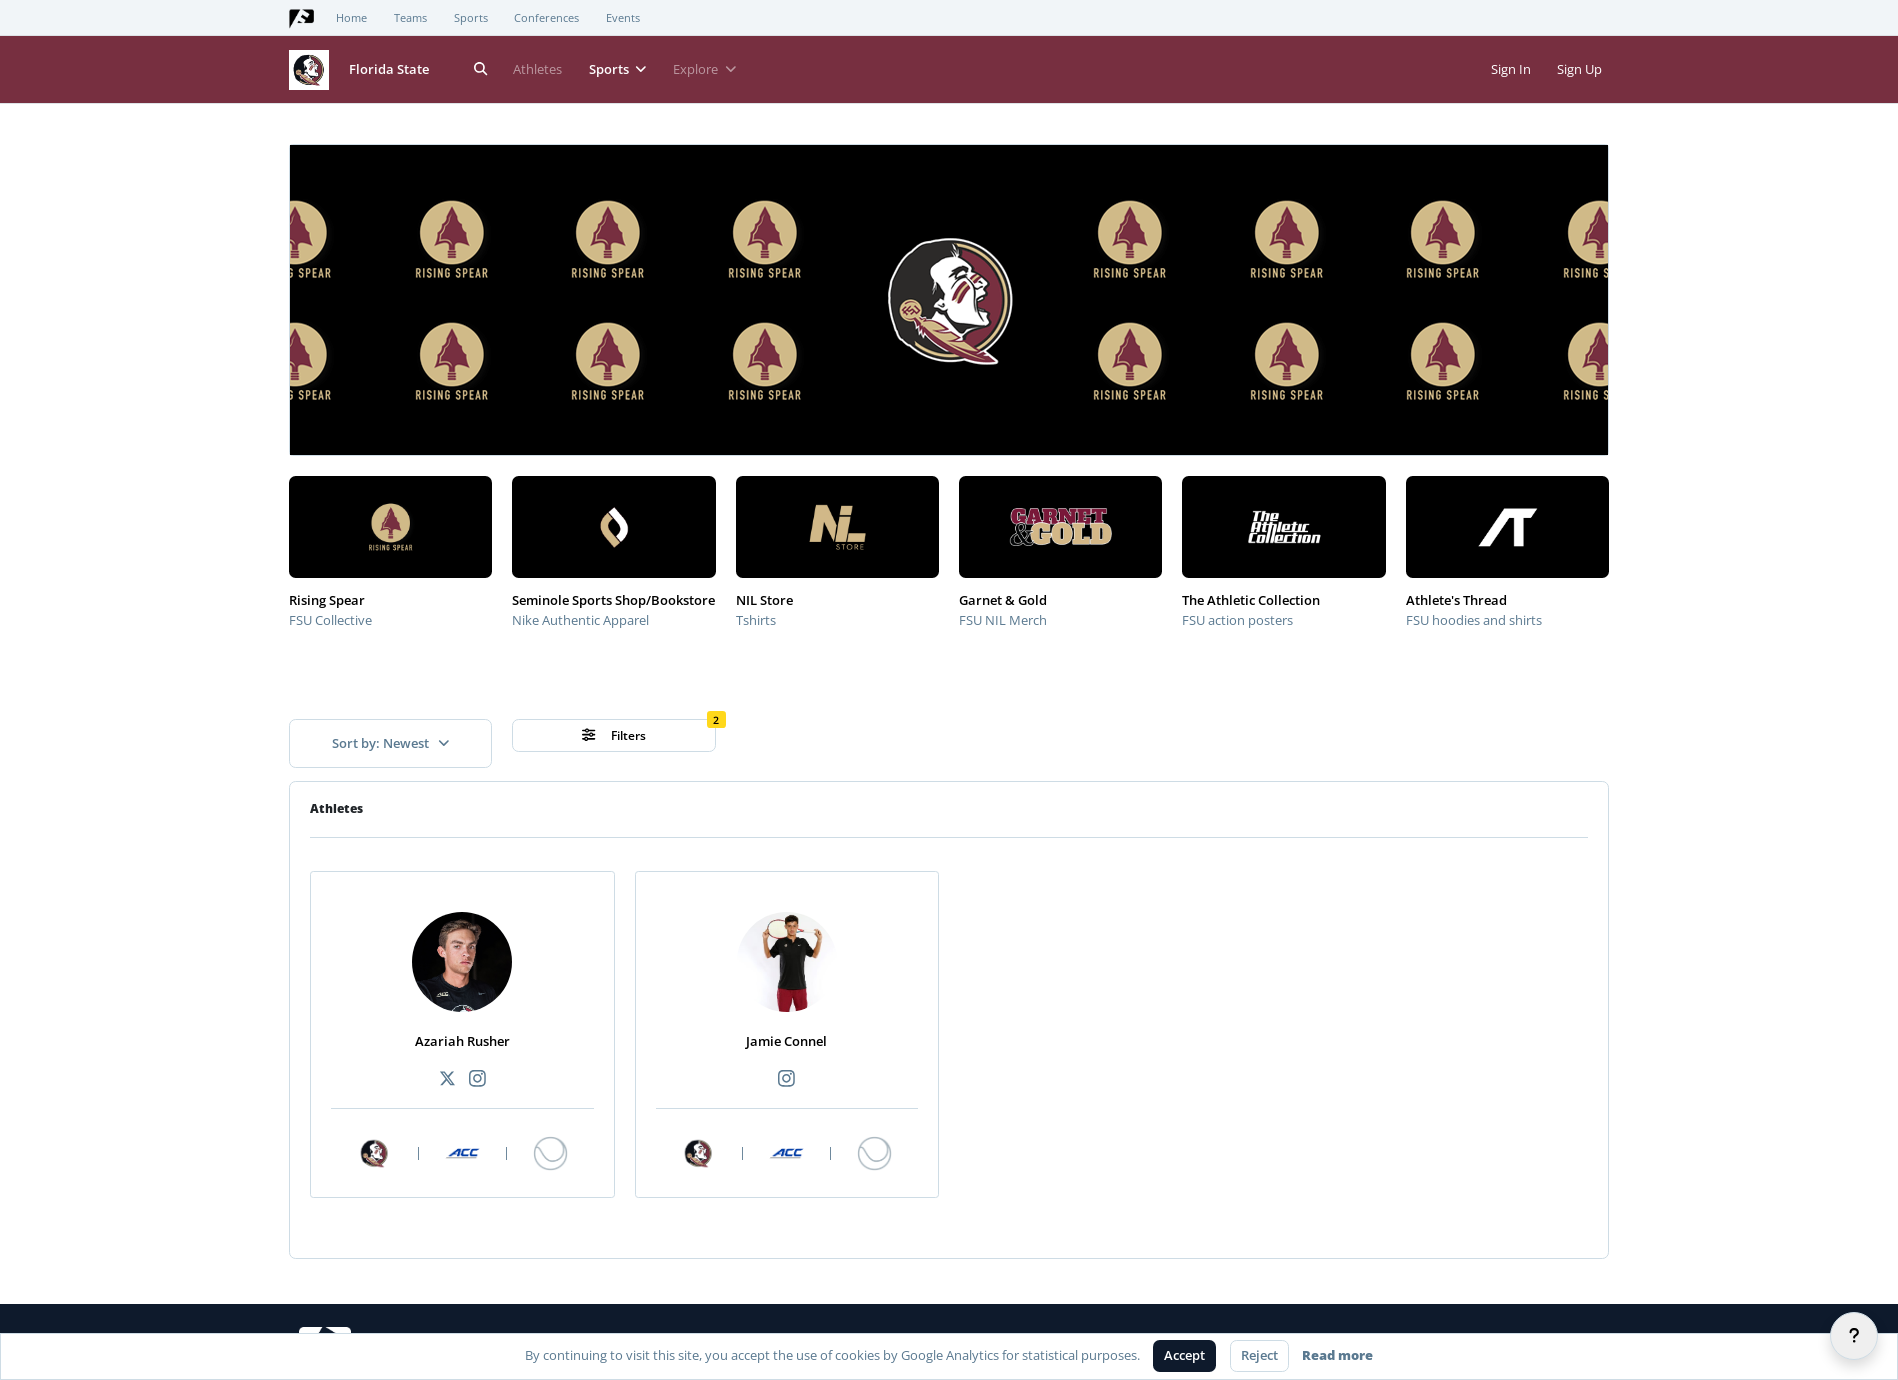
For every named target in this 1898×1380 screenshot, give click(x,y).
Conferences (546, 18)
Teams (410, 18)
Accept (1184, 1355)
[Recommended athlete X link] (447, 1079)
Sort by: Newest (391, 743)
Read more (1337, 1355)
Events (623, 18)
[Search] (481, 69)
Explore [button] (704, 69)
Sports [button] (618, 69)
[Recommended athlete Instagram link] (477, 1079)
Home (351, 18)
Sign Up (1579, 69)
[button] (317, 172)
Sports (471, 18)
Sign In (1511, 69)
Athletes (537, 69)
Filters (614, 735)
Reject (1259, 1355)
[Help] (1854, 1336)
